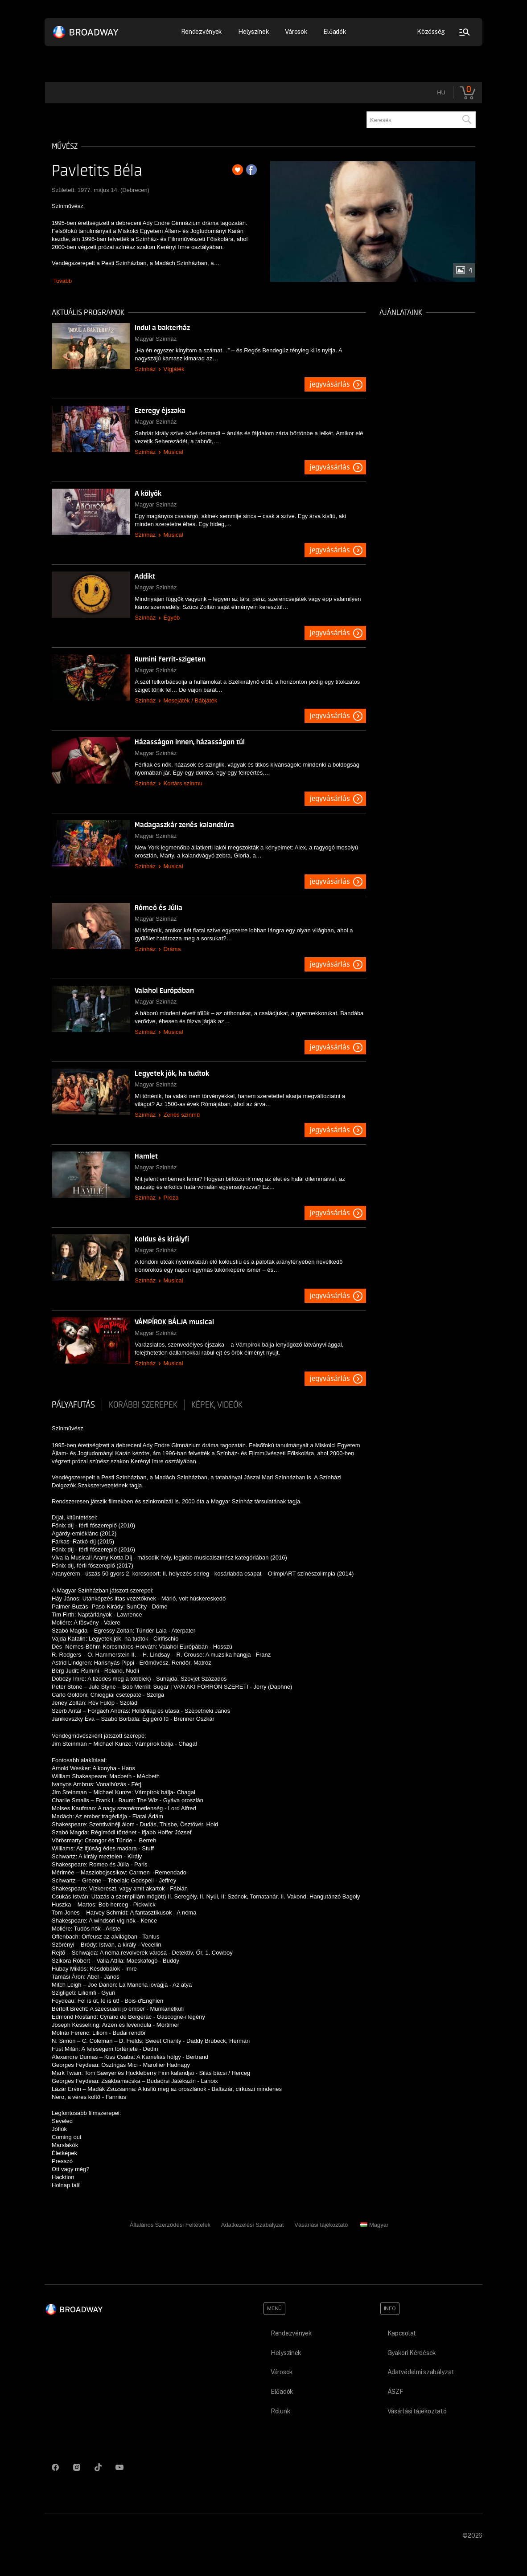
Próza (170, 1197)
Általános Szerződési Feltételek (170, 2224)
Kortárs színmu (182, 783)
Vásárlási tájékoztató (321, 2224)
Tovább (62, 281)
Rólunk (280, 2411)
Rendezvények (201, 31)
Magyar (374, 2224)
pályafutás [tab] (73, 1405)
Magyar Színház (156, 338)
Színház (145, 369)
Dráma (172, 949)
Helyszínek (253, 31)
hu (441, 92)
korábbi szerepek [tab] (143, 1405)
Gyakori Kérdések (411, 2352)
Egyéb (171, 617)
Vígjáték (173, 369)
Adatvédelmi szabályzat (420, 2372)
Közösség (431, 31)
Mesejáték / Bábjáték (190, 700)
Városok (296, 31)
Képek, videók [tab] (217, 1405)
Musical (173, 452)
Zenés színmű (181, 1114)
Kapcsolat (401, 2333)
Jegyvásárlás (330, 384)
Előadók (334, 31)
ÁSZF (395, 2391)
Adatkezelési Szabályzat (252, 2224)
